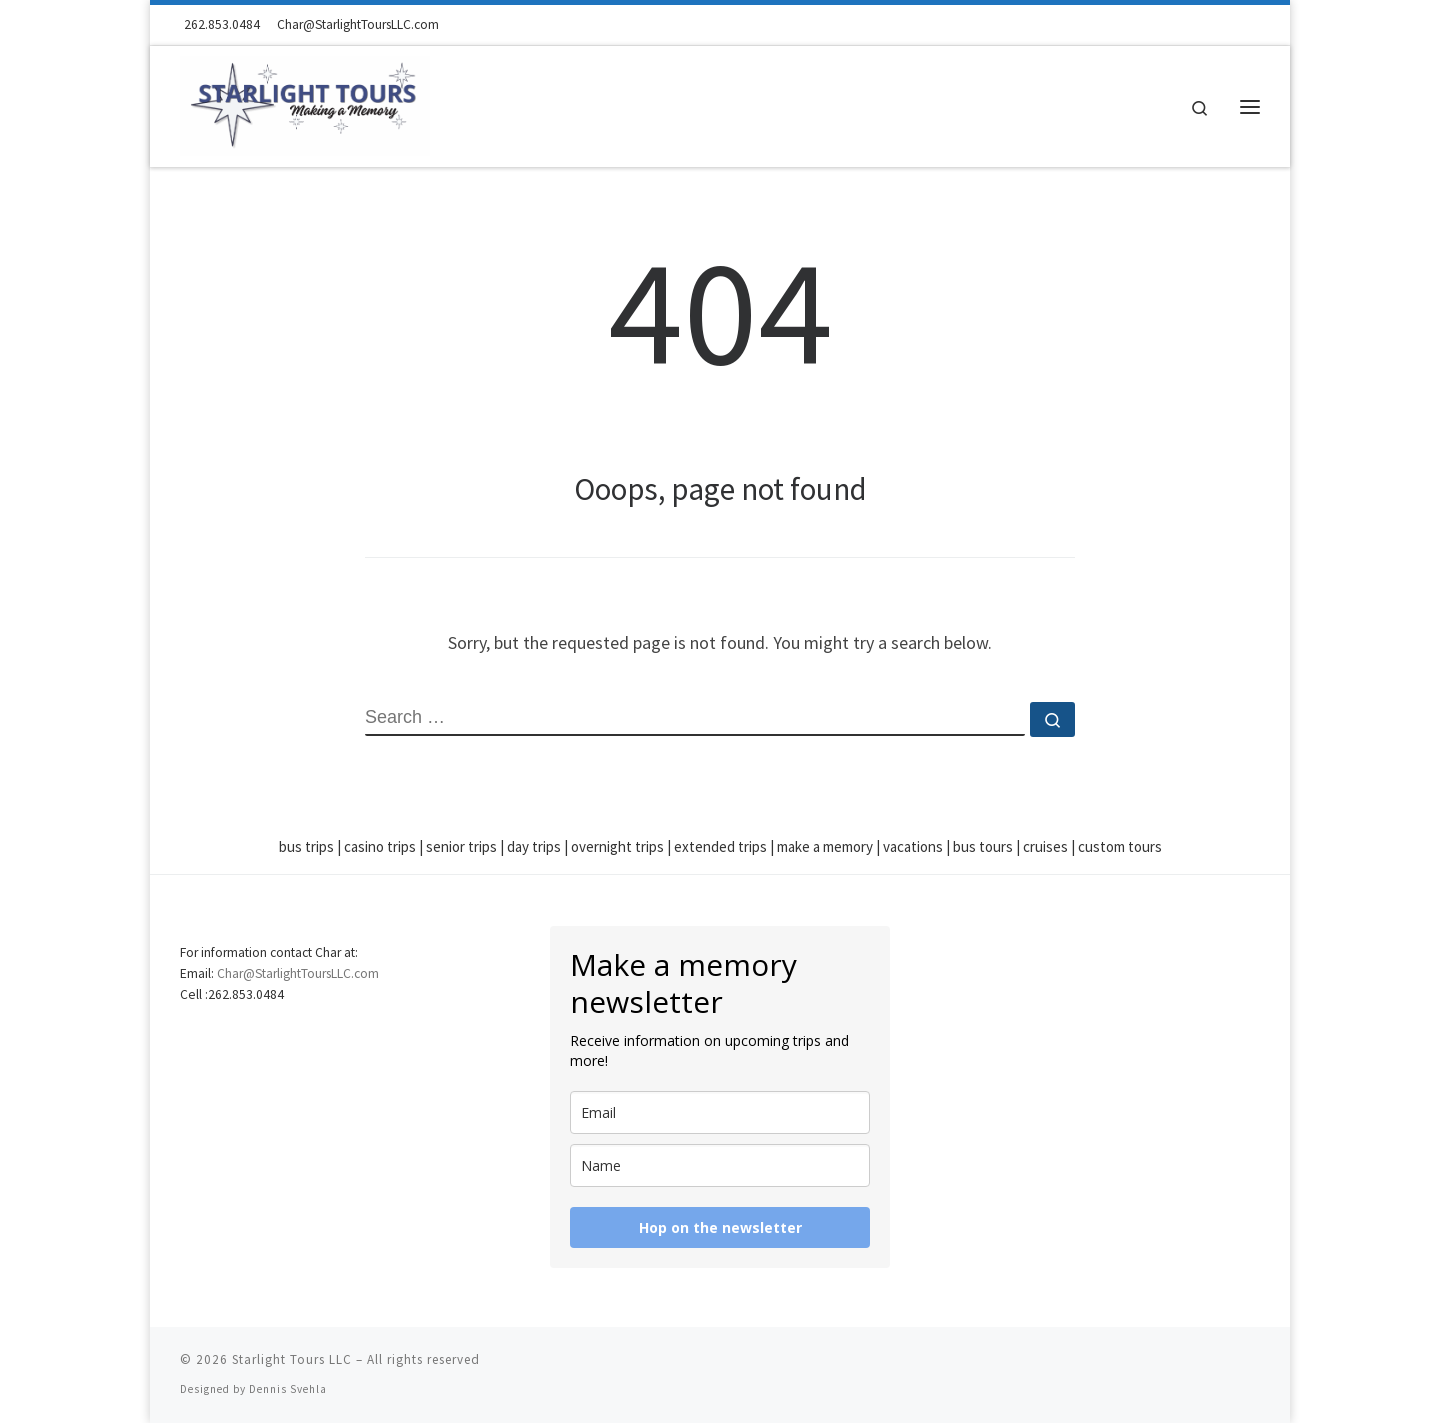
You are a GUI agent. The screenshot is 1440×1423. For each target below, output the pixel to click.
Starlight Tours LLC (292, 1359)
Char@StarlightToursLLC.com (298, 973)
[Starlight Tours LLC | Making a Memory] (305, 102)
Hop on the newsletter (720, 1227)
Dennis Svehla (288, 1389)
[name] (720, 1165)
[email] (720, 1112)
